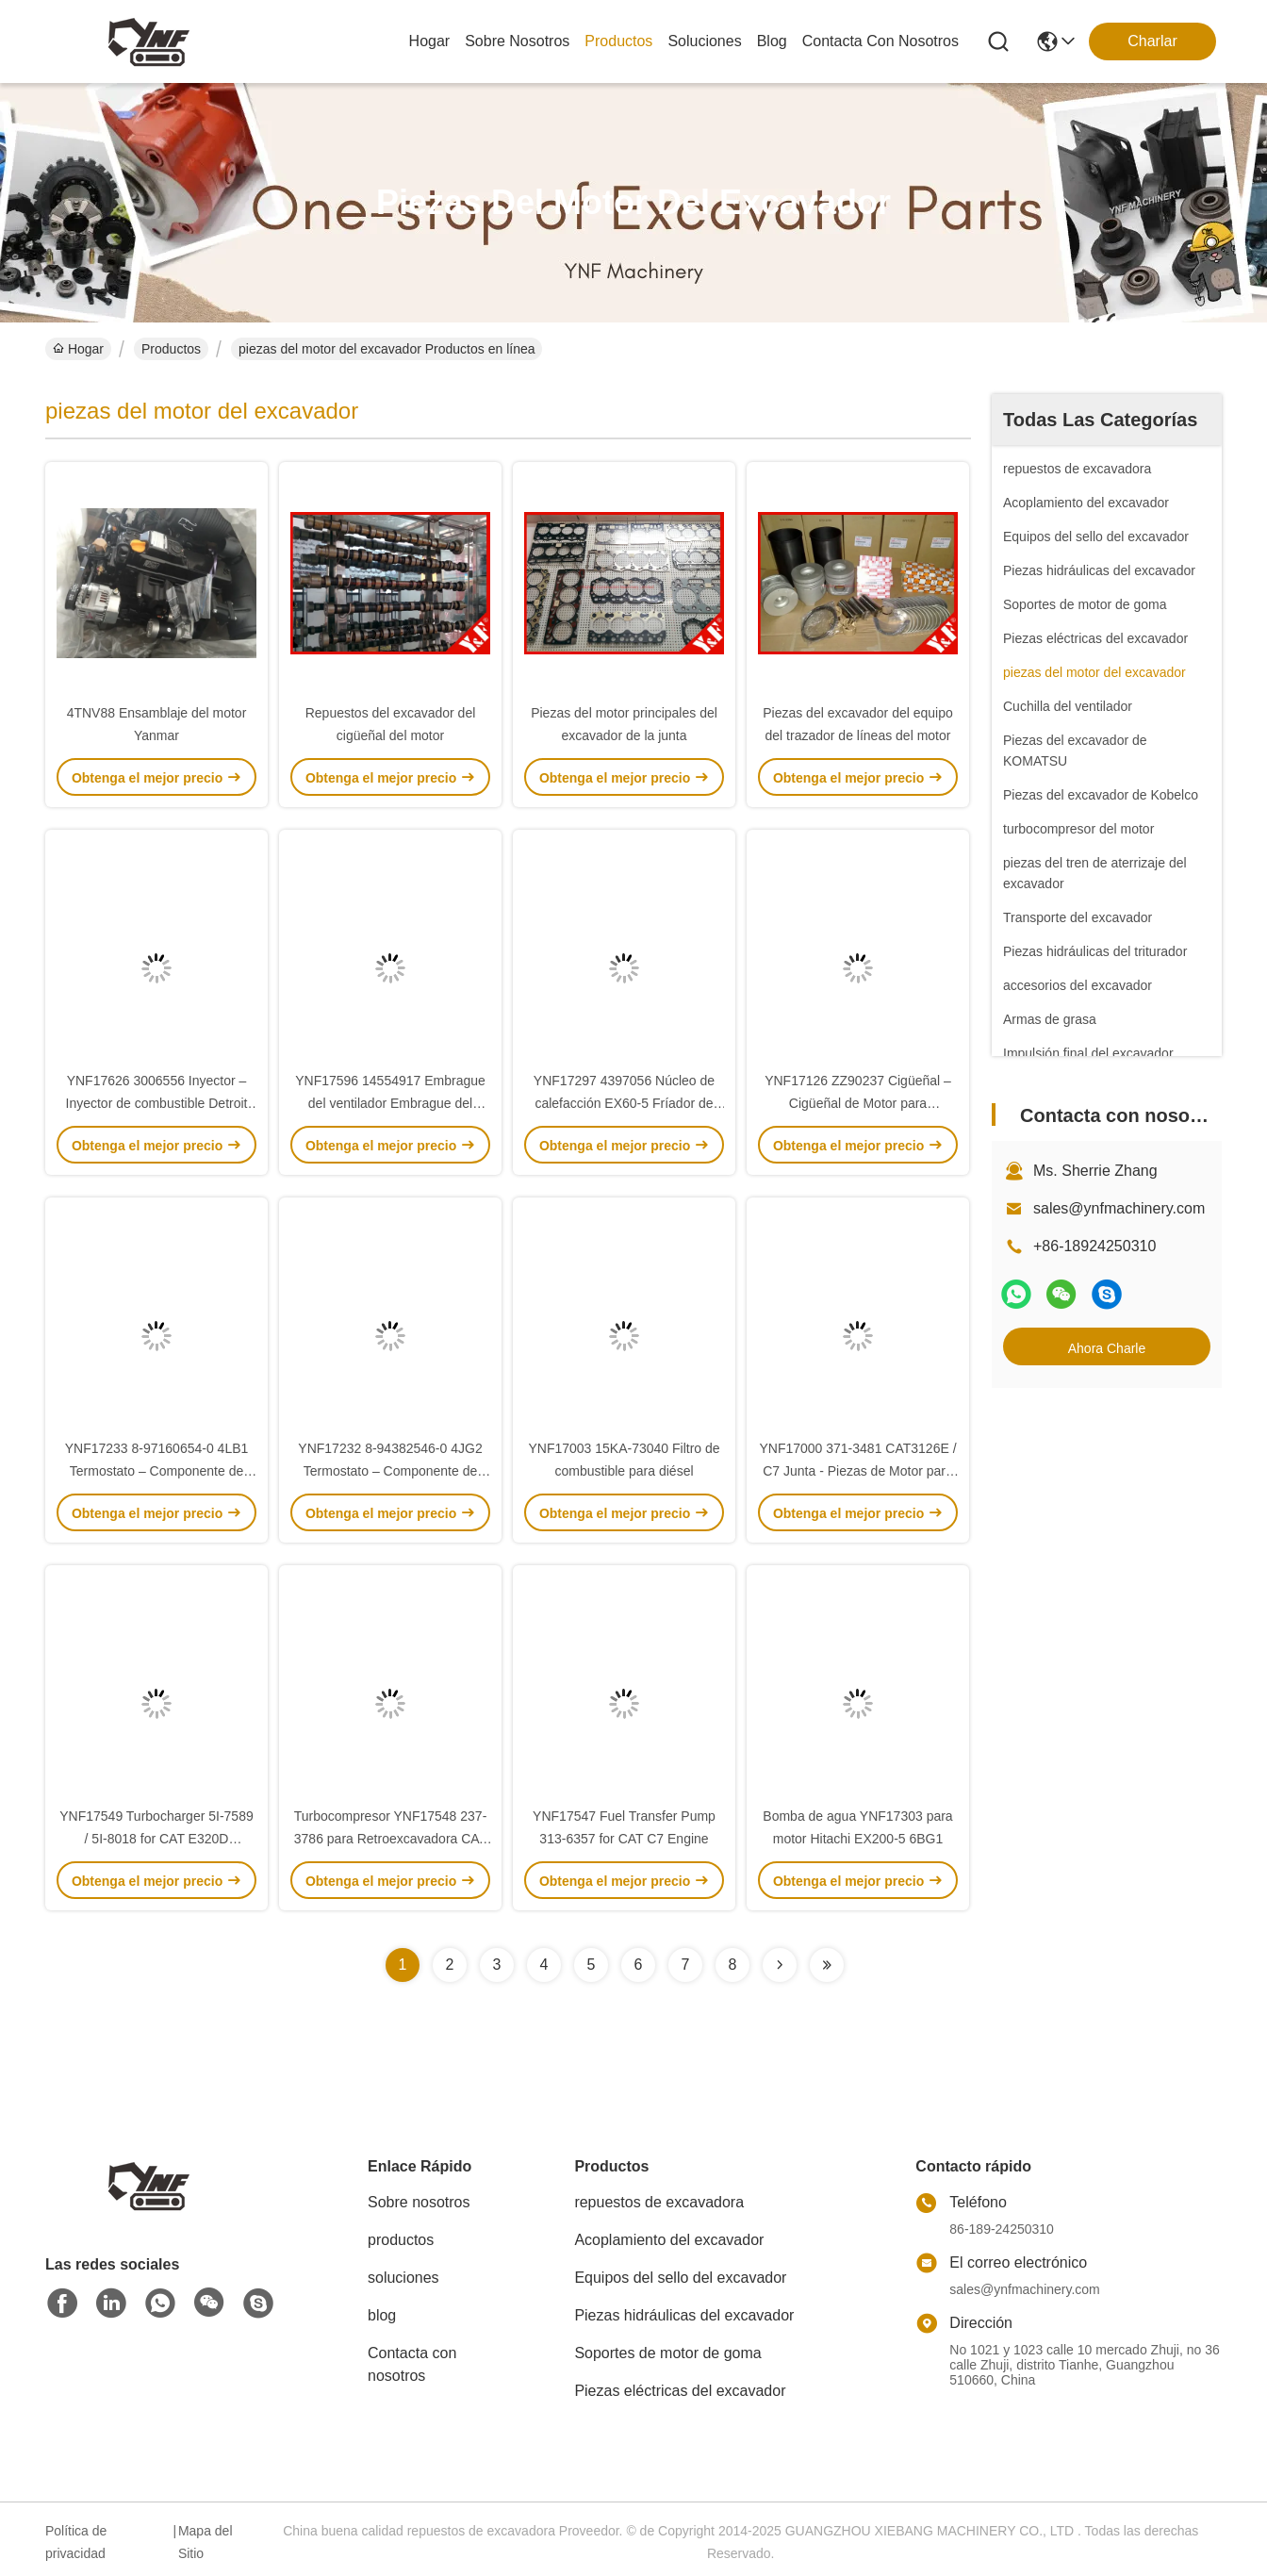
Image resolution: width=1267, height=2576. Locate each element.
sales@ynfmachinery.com (1119, 1208)
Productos (171, 348)
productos (618, 41)
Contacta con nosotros (412, 2364)
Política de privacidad (76, 2542)
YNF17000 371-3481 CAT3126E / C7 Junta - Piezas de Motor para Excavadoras (857, 1471)
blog (772, 41)
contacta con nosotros (880, 41)
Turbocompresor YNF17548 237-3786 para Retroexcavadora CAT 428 (390, 1838)
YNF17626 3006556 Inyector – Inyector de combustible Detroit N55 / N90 (157, 1103)
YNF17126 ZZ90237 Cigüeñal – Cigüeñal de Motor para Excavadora (858, 1103)
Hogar (430, 41)
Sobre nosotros (419, 2202)
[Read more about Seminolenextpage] (780, 1965)
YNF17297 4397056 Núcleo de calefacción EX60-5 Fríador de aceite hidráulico (624, 1103)
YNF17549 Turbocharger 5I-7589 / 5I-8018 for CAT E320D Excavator (156, 1838)
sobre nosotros (517, 41)
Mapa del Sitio (205, 2542)
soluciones (704, 41)
